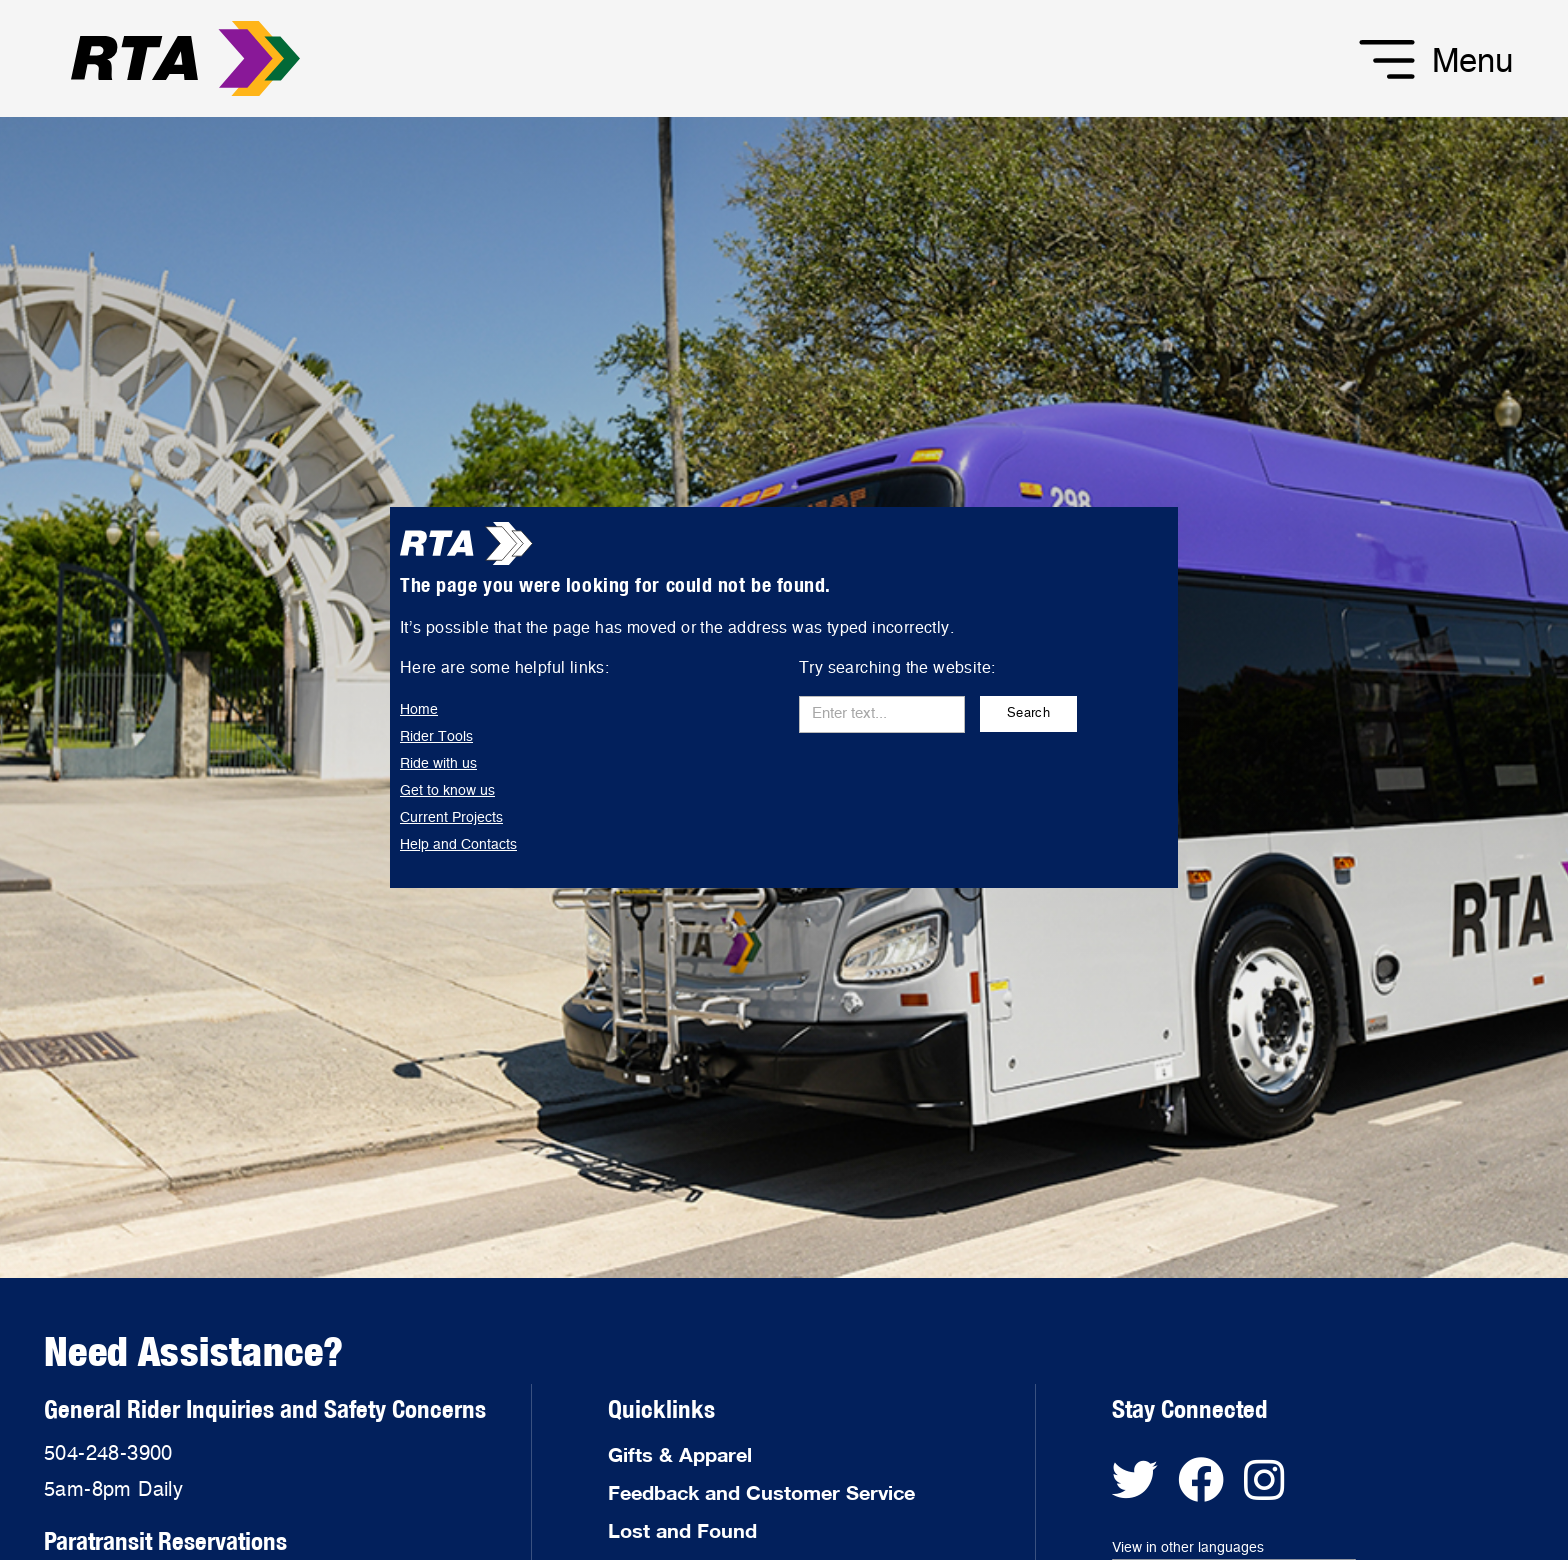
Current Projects (451, 818)
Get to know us (447, 791)
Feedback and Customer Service (761, 1492)
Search (1028, 713)
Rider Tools (436, 737)
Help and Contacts (458, 845)
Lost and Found (682, 1530)
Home (419, 710)
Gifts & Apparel (680, 1454)
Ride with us (438, 764)
